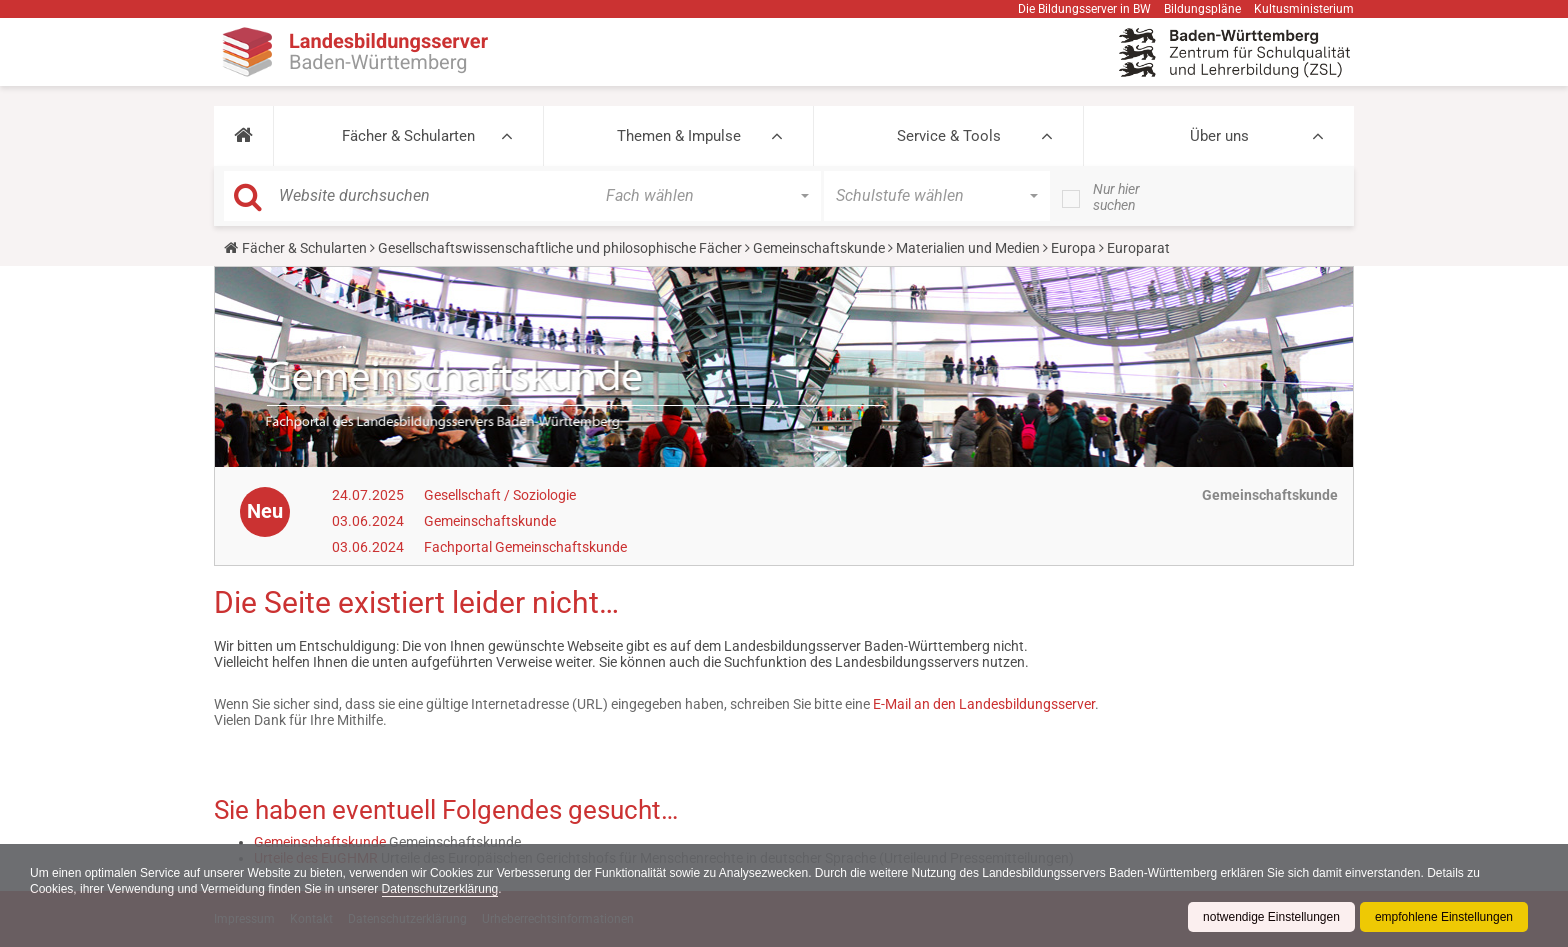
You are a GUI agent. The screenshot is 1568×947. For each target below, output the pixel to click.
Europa (1073, 248)
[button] (243, 136)
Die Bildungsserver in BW (1084, 9)
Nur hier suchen (1116, 197)
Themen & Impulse (679, 136)
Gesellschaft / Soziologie (500, 495)
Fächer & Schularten (408, 136)
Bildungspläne (1202, 9)
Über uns (1219, 136)
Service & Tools (949, 136)
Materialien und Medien (968, 248)
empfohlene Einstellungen (1444, 917)
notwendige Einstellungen (1271, 917)
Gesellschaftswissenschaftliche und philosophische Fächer (560, 248)
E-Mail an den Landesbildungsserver (984, 704)
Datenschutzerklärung (440, 889)
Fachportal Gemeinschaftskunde (525, 547)
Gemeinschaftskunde (819, 248)
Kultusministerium (1304, 9)
